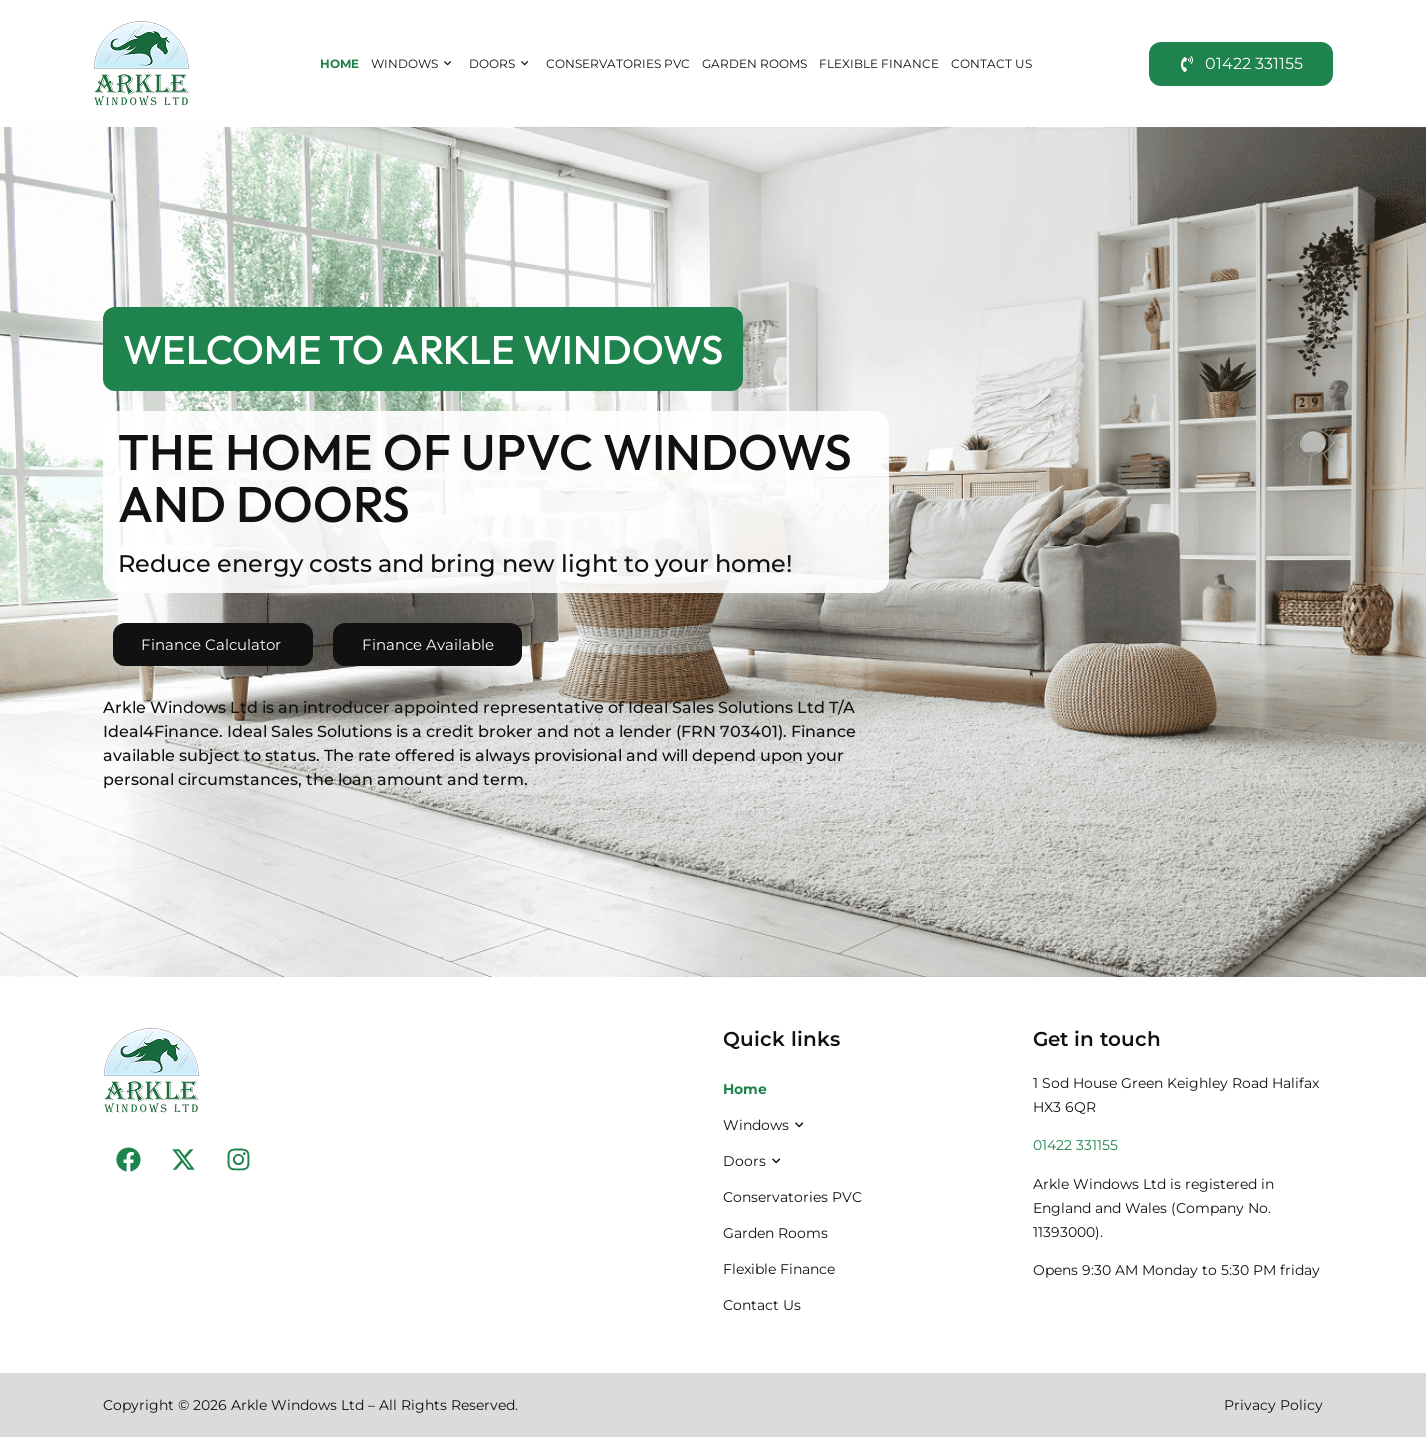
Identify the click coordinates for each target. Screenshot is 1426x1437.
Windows (414, 64)
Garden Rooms (754, 63)
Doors (501, 64)
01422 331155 (1075, 1145)
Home (339, 63)
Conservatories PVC (618, 63)
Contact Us (991, 63)
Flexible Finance (879, 63)
